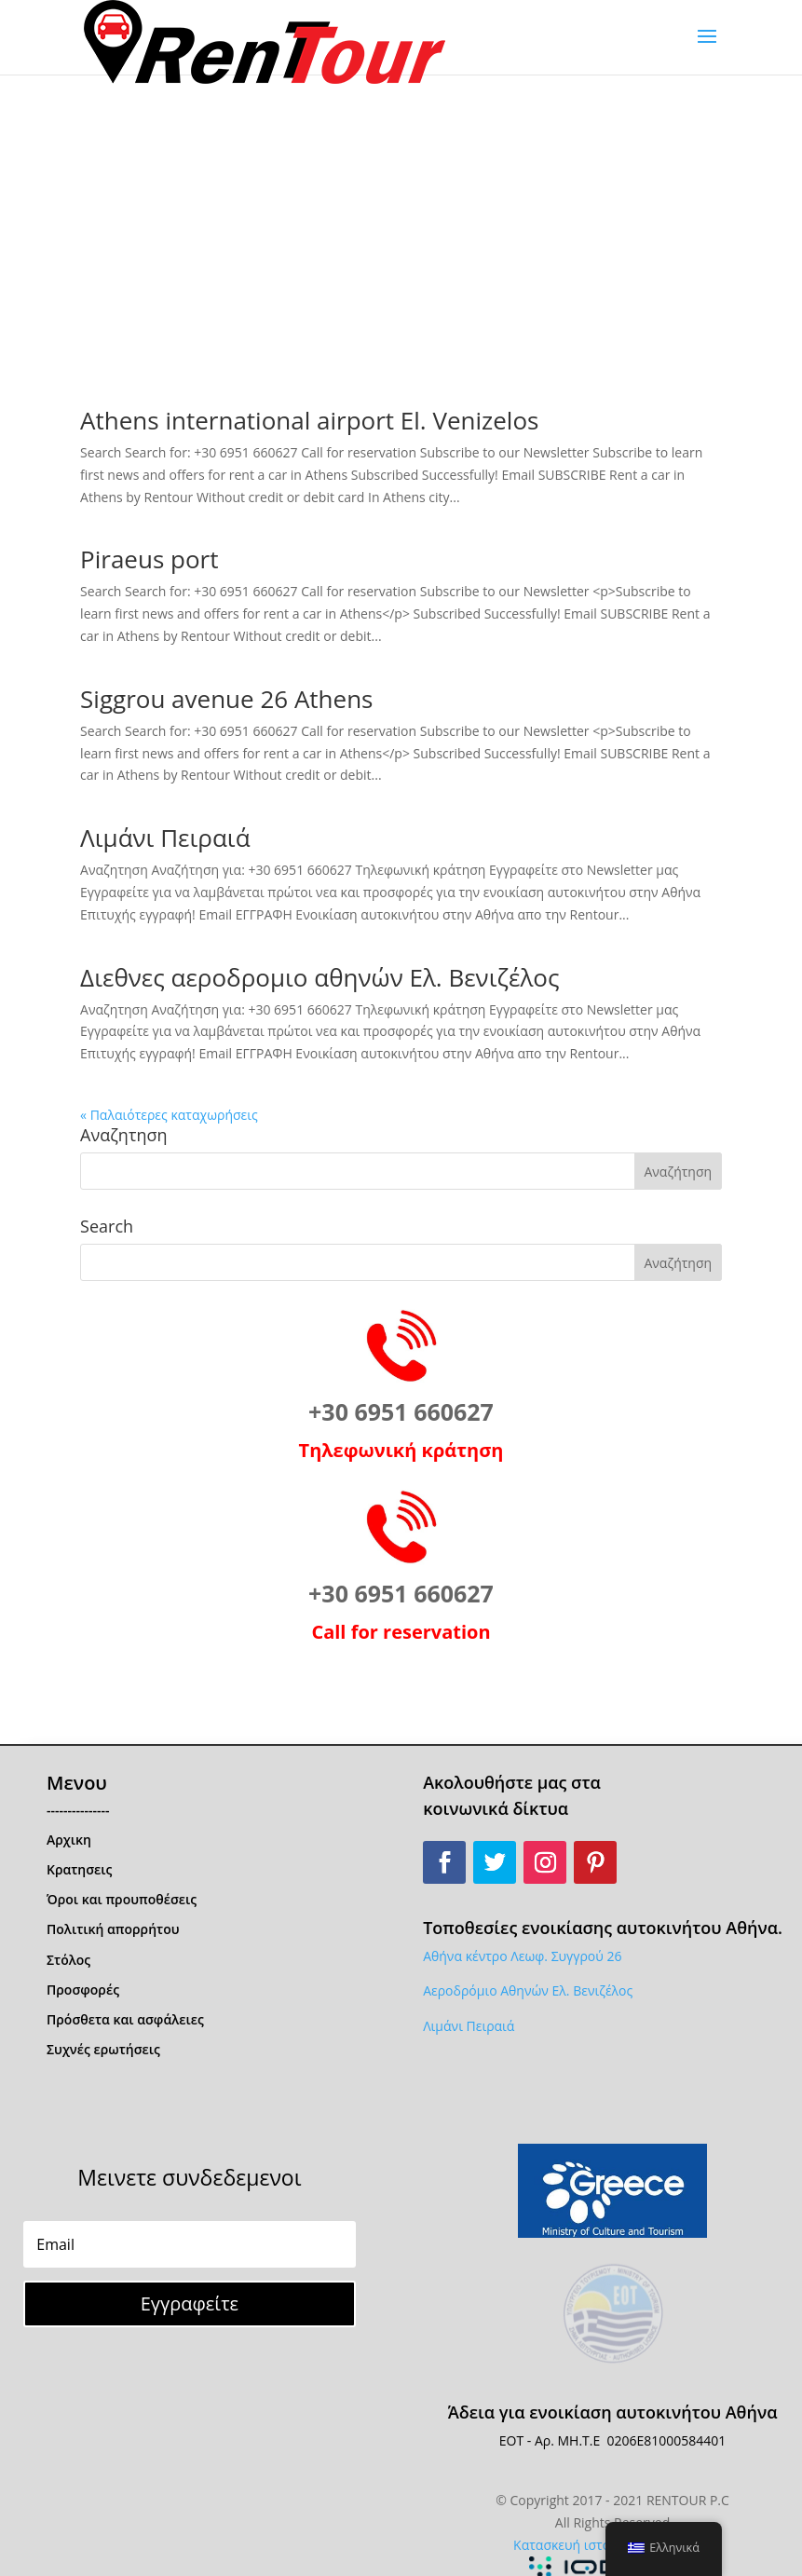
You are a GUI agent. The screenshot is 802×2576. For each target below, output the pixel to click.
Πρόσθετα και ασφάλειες (125, 2019)
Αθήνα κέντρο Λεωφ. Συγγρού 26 (522, 1956)
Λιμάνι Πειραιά (165, 837)
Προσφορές (83, 1989)
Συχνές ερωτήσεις (103, 2049)
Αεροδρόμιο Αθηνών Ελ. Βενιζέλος (527, 1990)
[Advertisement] (401, 214)
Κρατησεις (79, 1869)
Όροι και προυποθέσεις (122, 1899)
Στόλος (68, 1960)
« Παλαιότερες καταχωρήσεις (169, 1115)
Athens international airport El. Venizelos (309, 420)
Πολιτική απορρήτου (113, 1929)
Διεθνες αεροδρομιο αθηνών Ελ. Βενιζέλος (319, 977)
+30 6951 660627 (401, 1411)
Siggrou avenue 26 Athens (226, 699)
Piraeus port (149, 559)
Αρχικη (69, 1839)
